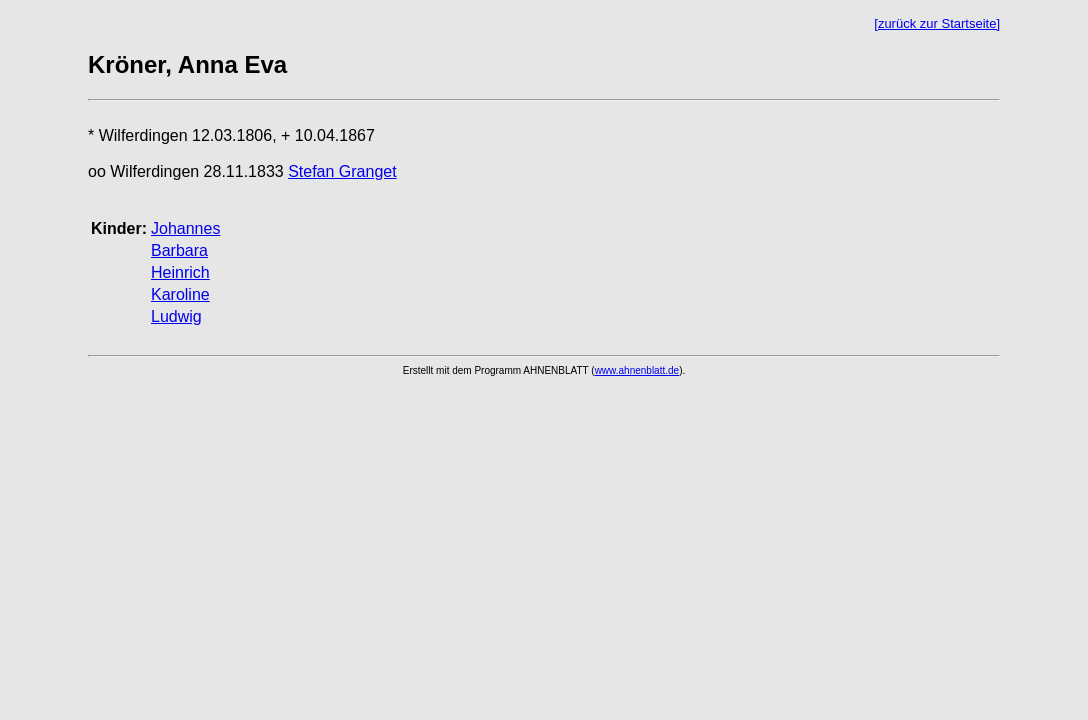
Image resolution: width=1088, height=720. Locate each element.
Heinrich (180, 272)
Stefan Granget (342, 171)
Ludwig (176, 316)
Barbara (179, 250)
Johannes (185, 228)
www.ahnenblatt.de (637, 370)
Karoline (180, 294)
